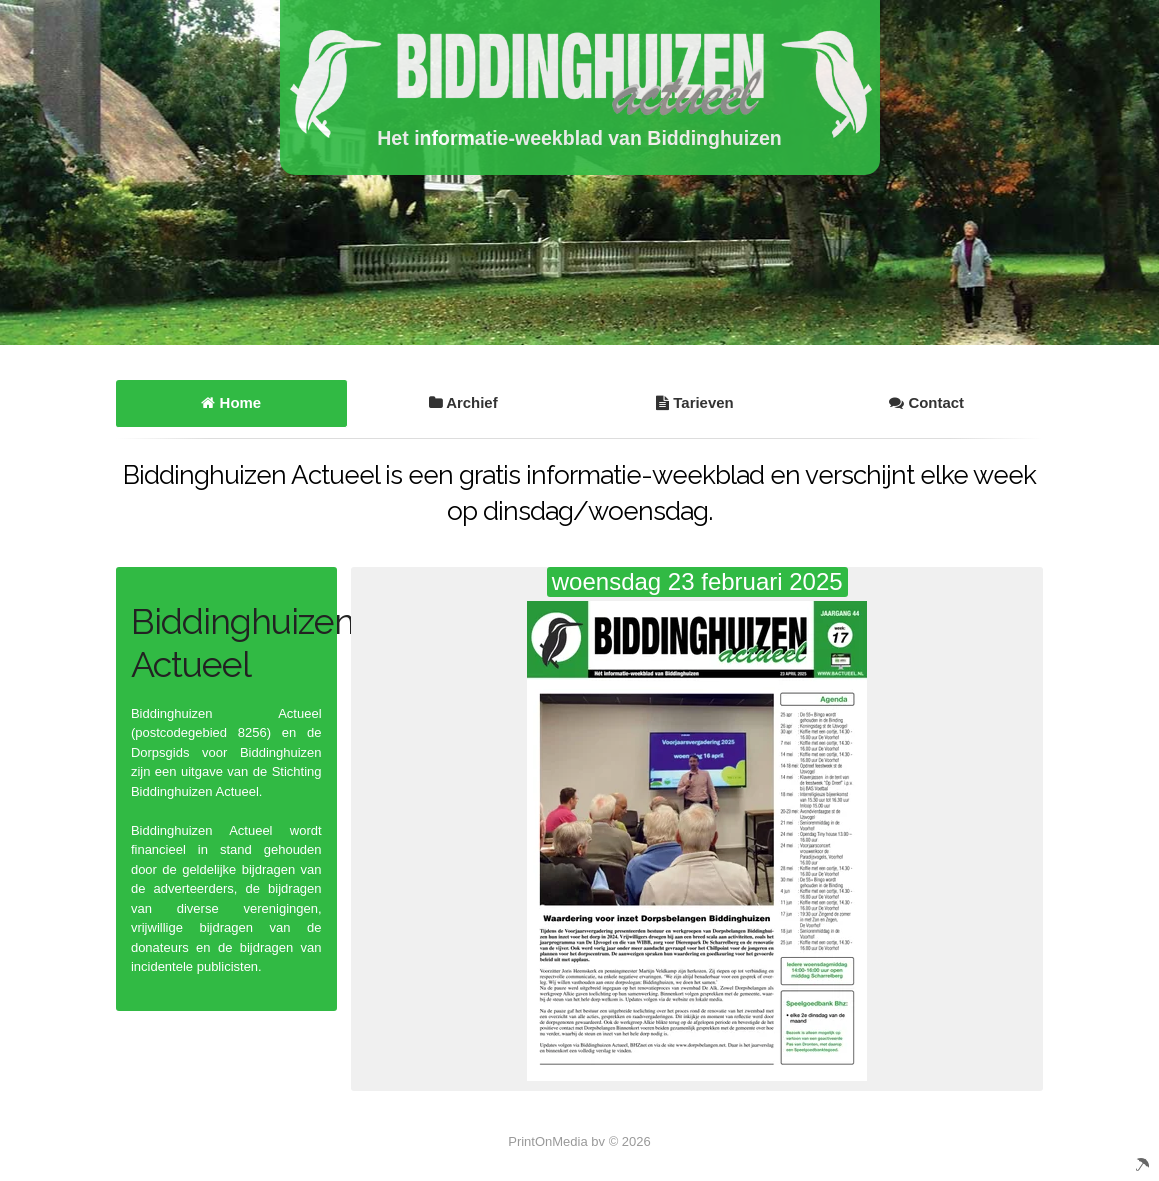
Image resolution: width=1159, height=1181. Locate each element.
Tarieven (694, 402)
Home (231, 402)
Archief (463, 402)
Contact (926, 402)
